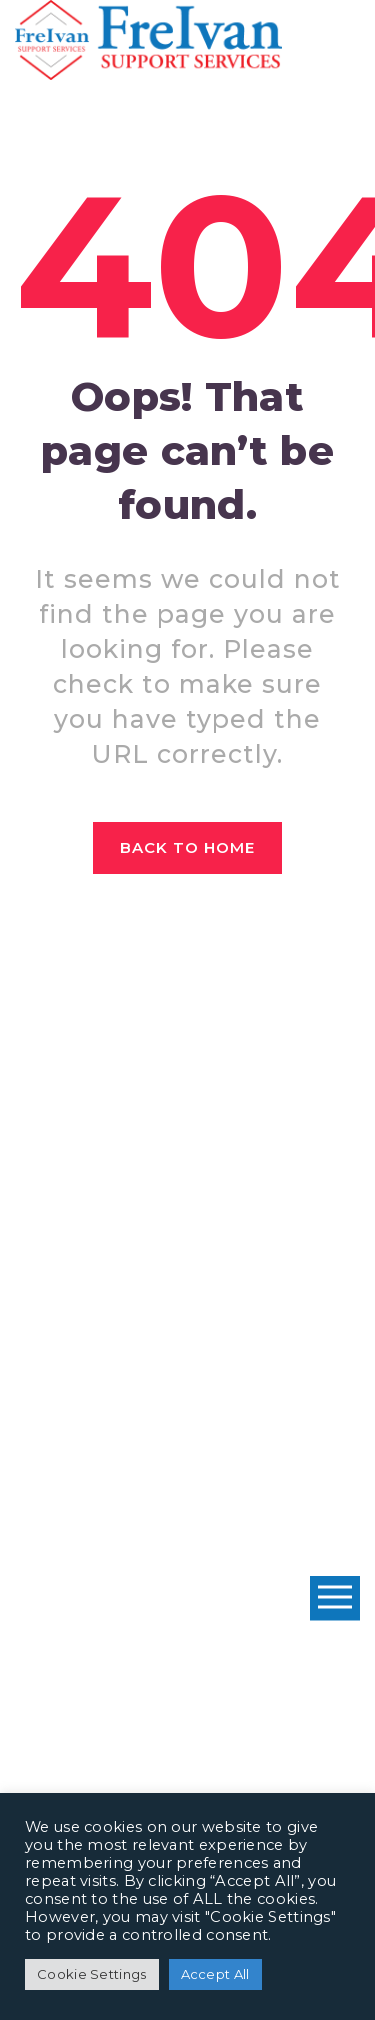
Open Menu (335, 1598)
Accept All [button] (215, 1974)
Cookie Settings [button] (92, 1974)
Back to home (188, 847)
